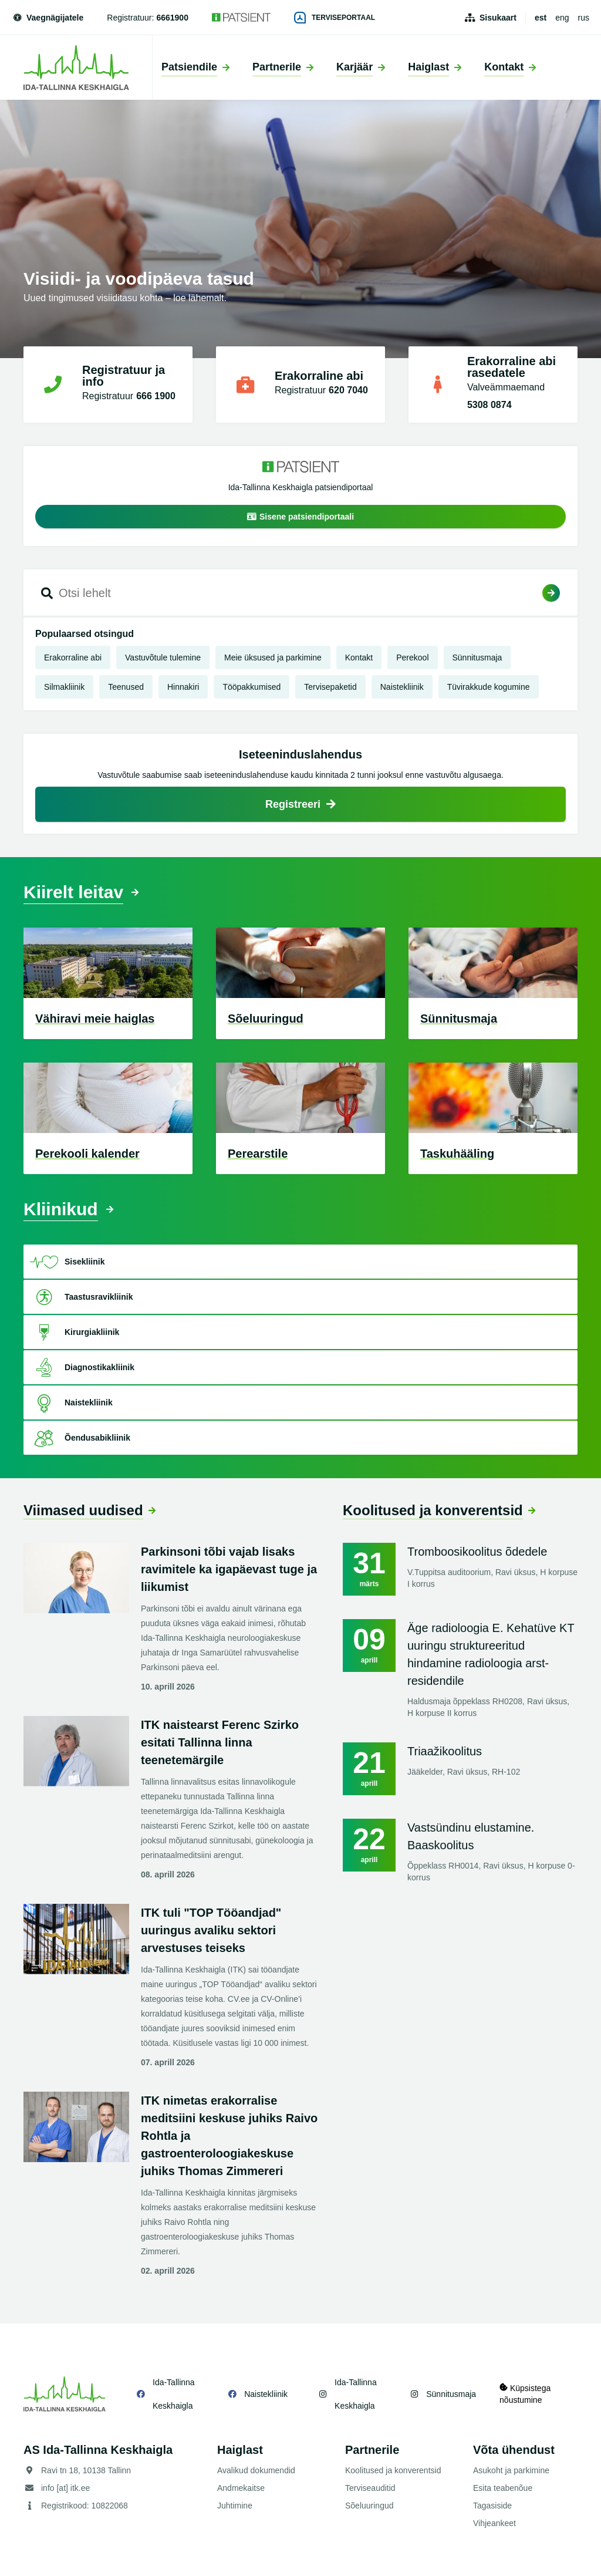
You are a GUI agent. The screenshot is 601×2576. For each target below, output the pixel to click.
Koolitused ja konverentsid (433, 1510)
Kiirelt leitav (73, 892)
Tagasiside (492, 2505)
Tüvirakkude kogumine (488, 687)
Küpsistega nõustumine (525, 2394)
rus (583, 17)
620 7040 (348, 390)
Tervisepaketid (330, 687)
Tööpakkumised (251, 687)
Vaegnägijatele (47, 17)
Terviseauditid (370, 2488)
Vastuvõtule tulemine (163, 657)
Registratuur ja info (123, 375)
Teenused (126, 687)
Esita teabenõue (502, 2488)
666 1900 (155, 396)
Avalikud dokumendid (256, 2470)
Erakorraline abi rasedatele (511, 367)
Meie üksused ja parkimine (273, 657)
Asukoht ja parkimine (511, 2470)
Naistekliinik (402, 687)
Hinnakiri (183, 687)
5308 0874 (489, 405)
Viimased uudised (83, 1510)
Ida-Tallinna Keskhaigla (174, 2394)
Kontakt (359, 657)
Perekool (412, 657)
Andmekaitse (241, 2488)
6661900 (172, 17)
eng (562, 17)
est (540, 17)
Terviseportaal (334, 17)
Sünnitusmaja (477, 657)
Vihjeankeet (494, 2523)
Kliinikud (60, 1209)
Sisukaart (498, 17)
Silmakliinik (64, 687)
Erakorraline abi (319, 376)
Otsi (551, 593)
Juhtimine (234, 2505)
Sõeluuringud (369, 2505)
